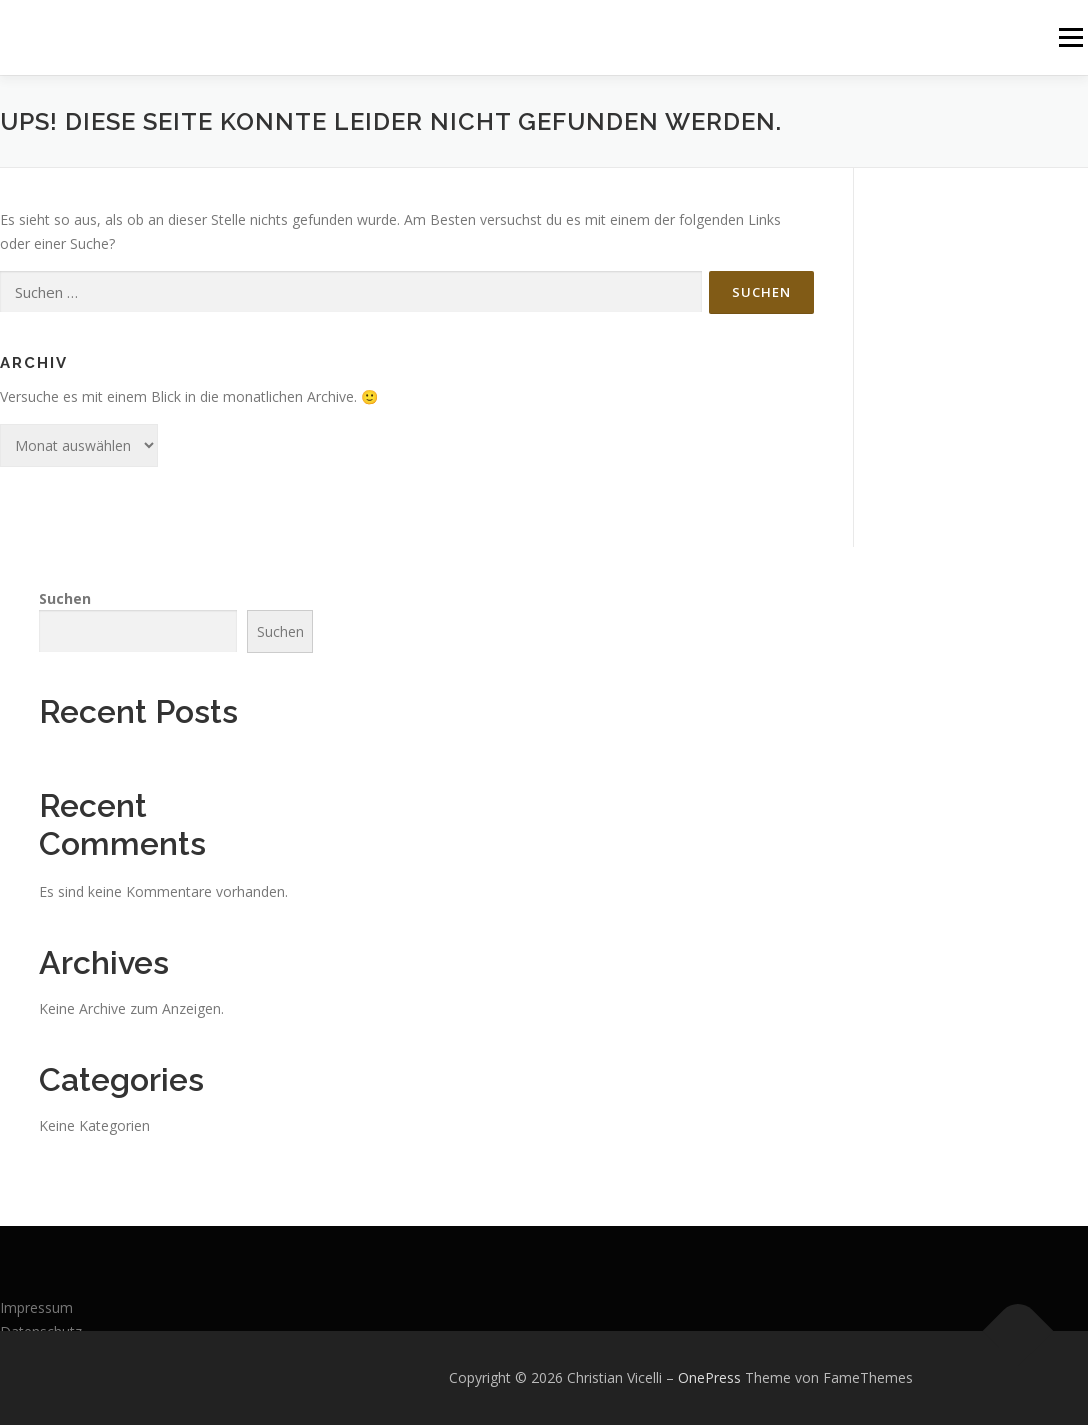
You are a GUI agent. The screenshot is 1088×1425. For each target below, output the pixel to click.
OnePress (709, 1377)
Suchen (65, 598)
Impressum (36, 1307)
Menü (1070, 37)
